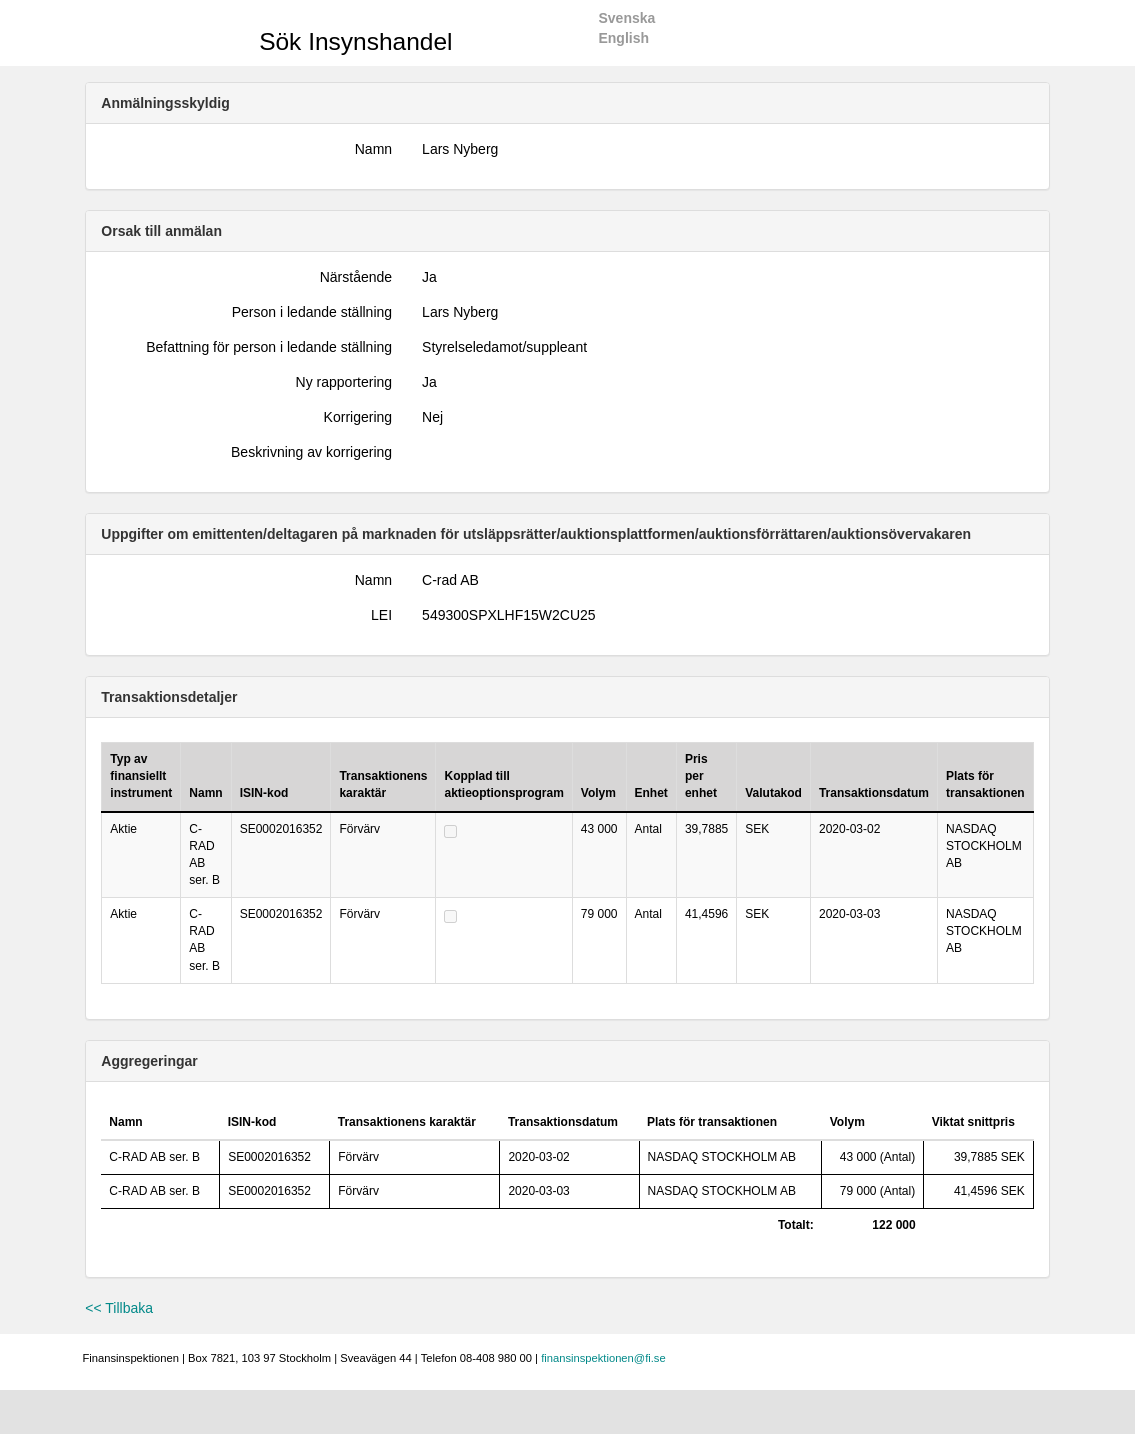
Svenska (626, 18)
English (623, 38)
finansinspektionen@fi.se (603, 1358)
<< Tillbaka (119, 1308)
